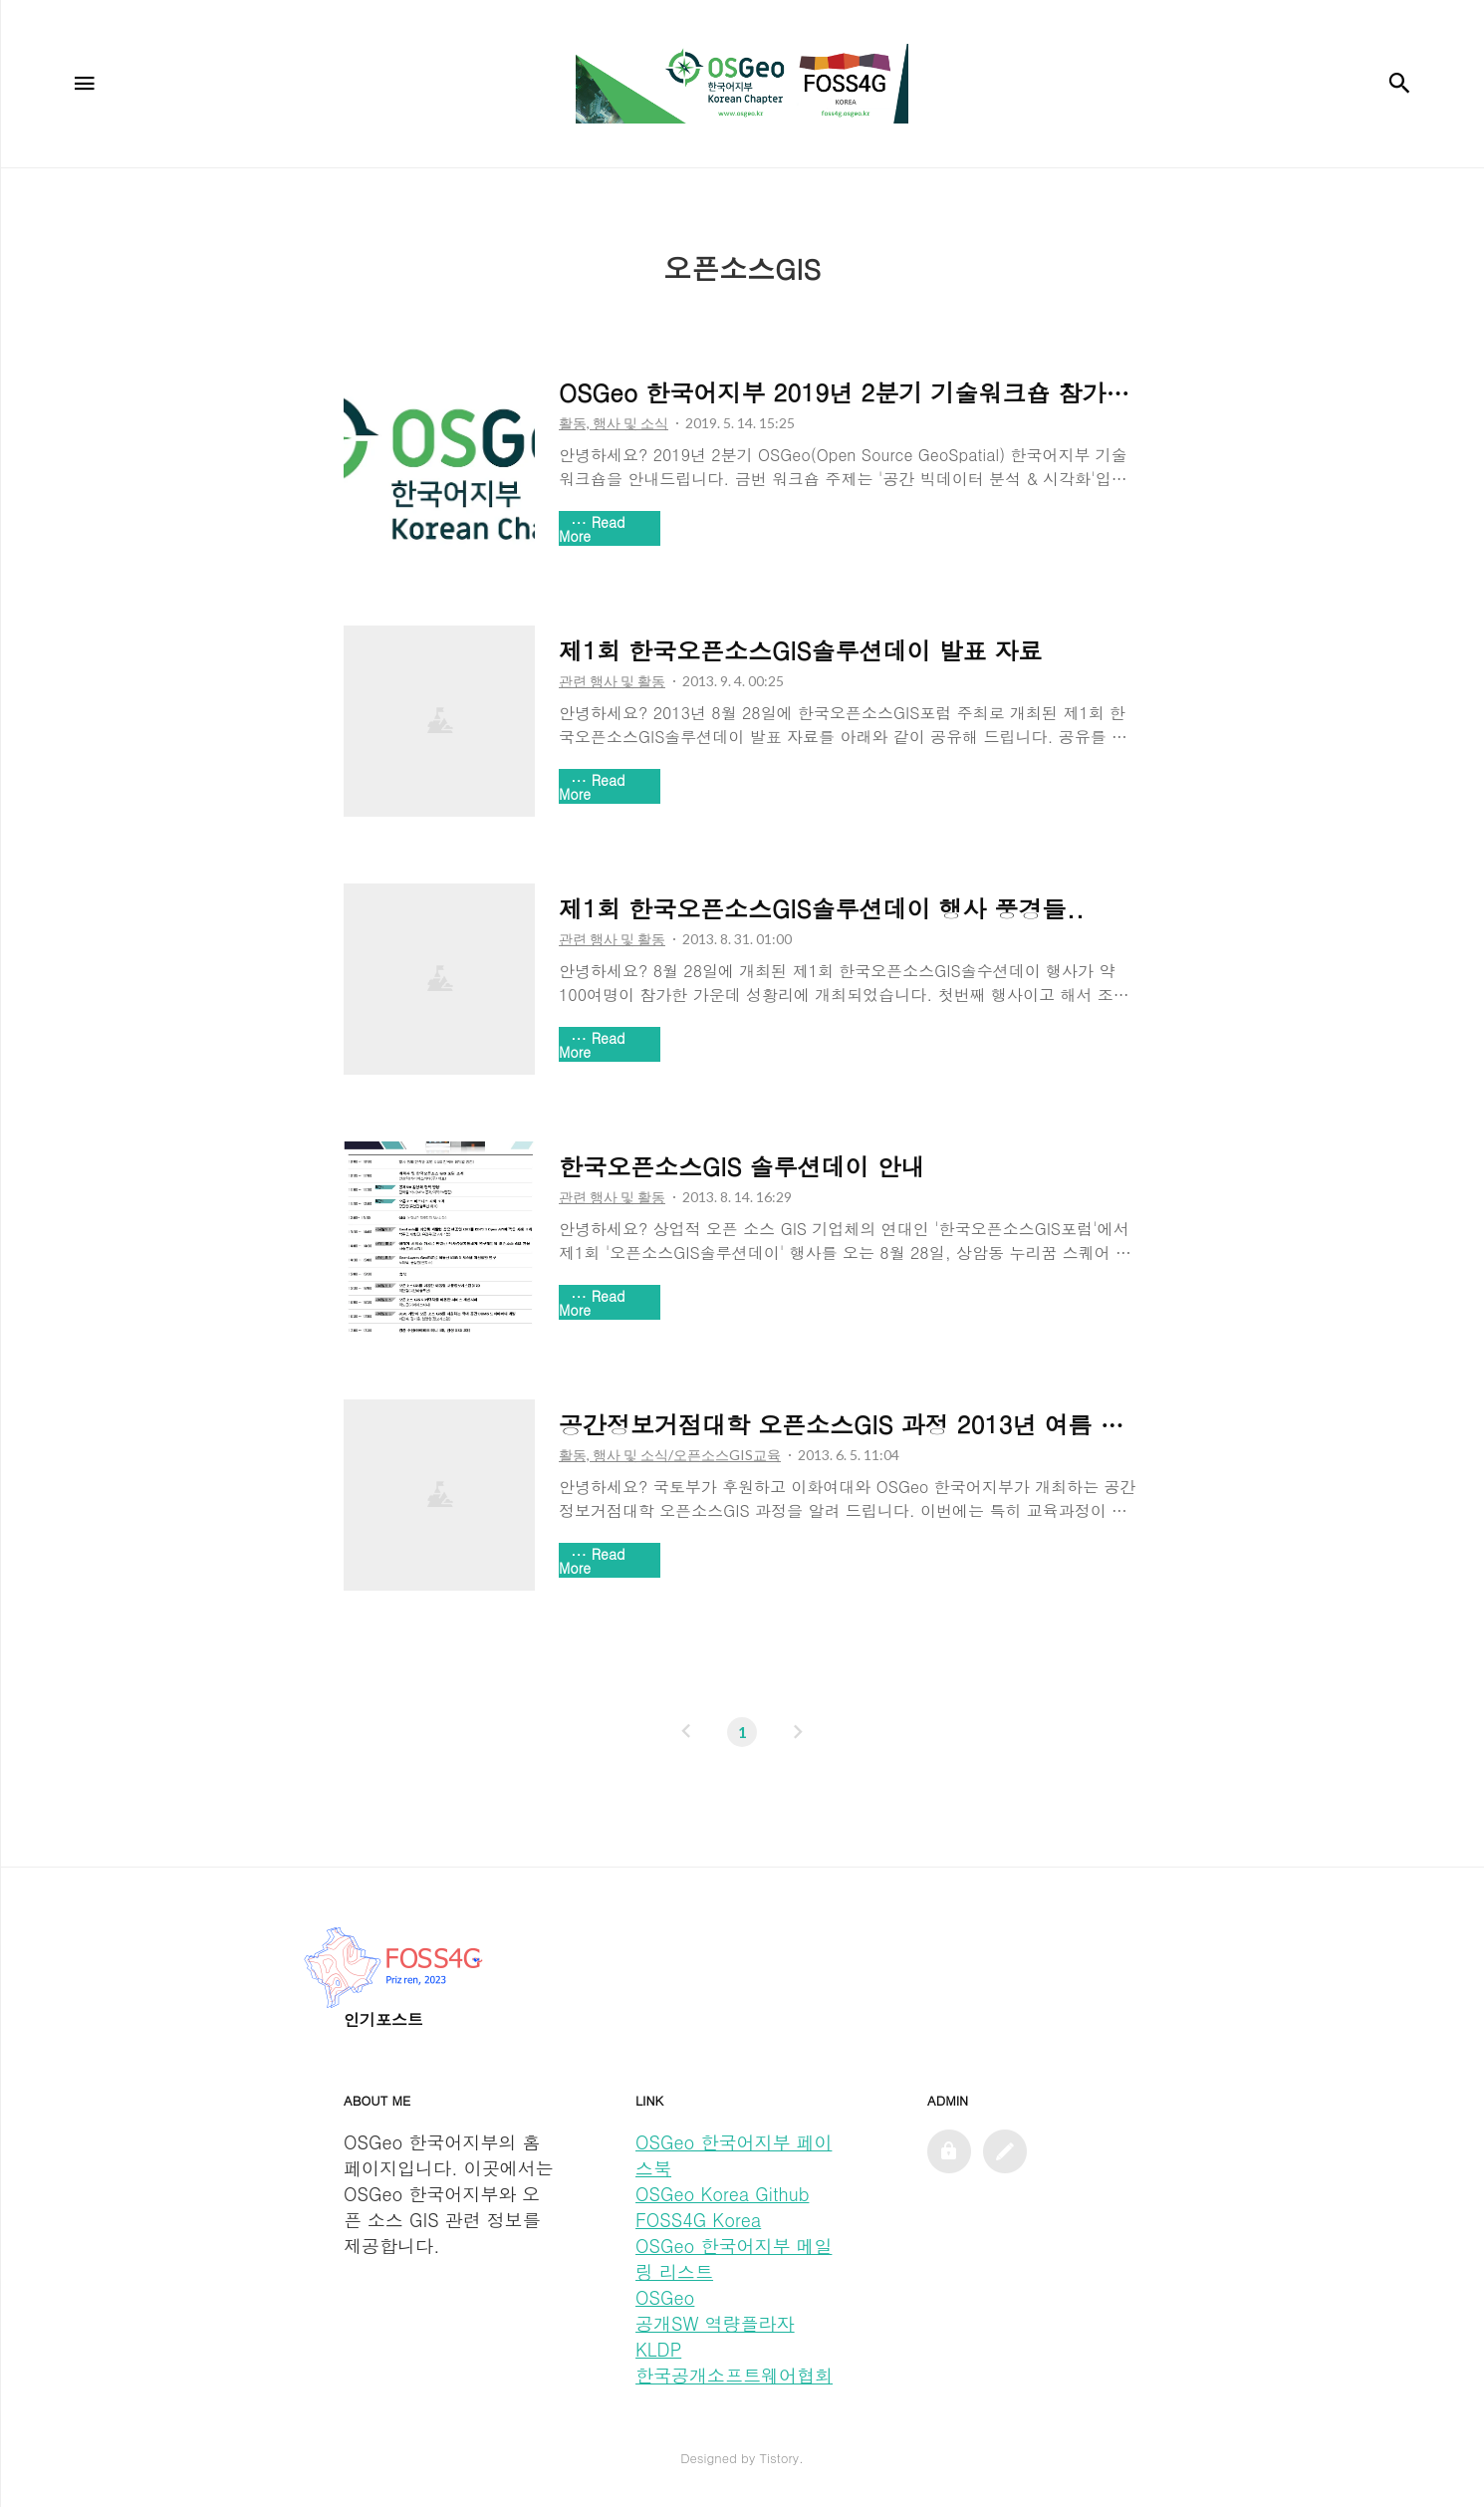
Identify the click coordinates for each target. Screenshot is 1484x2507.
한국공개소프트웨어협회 (734, 2375)
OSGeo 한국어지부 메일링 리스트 (733, 2258)
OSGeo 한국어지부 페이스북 (733, 2155)
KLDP (658, 2349)
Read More (592, 529)
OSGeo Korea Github (722, 2193)
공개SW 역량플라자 (715, 2323)
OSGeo (664, 2297)
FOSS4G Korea (698, 2219)
